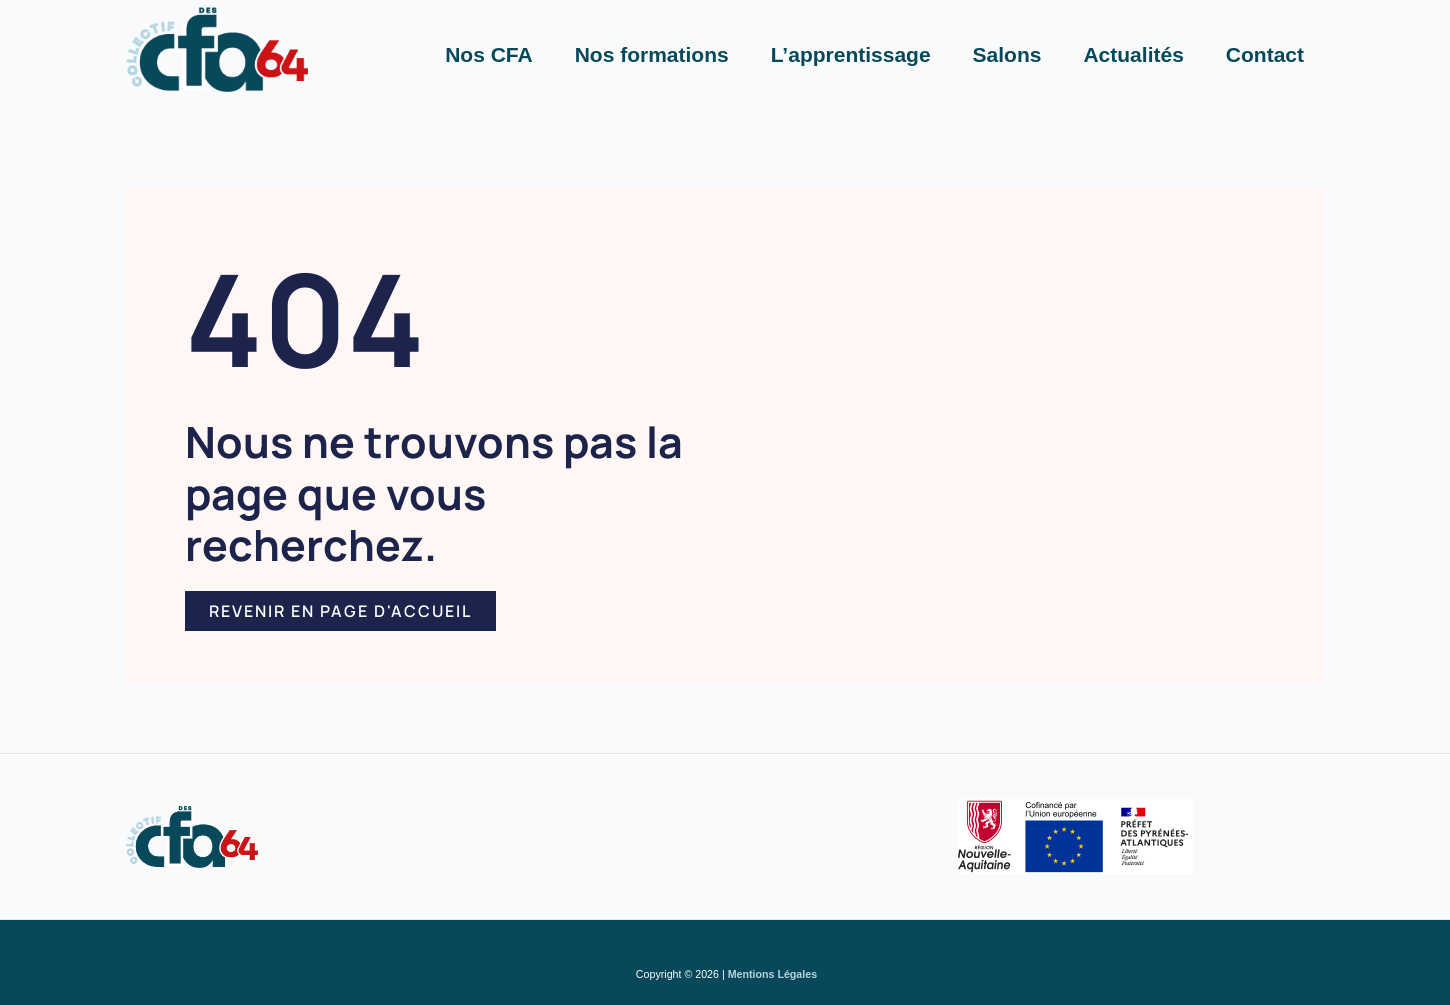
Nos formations (652, 54)
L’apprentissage (851, 54)
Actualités (1133, 54)
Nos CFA (489, 54)
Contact (1265, 54)
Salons (1007, 54)
